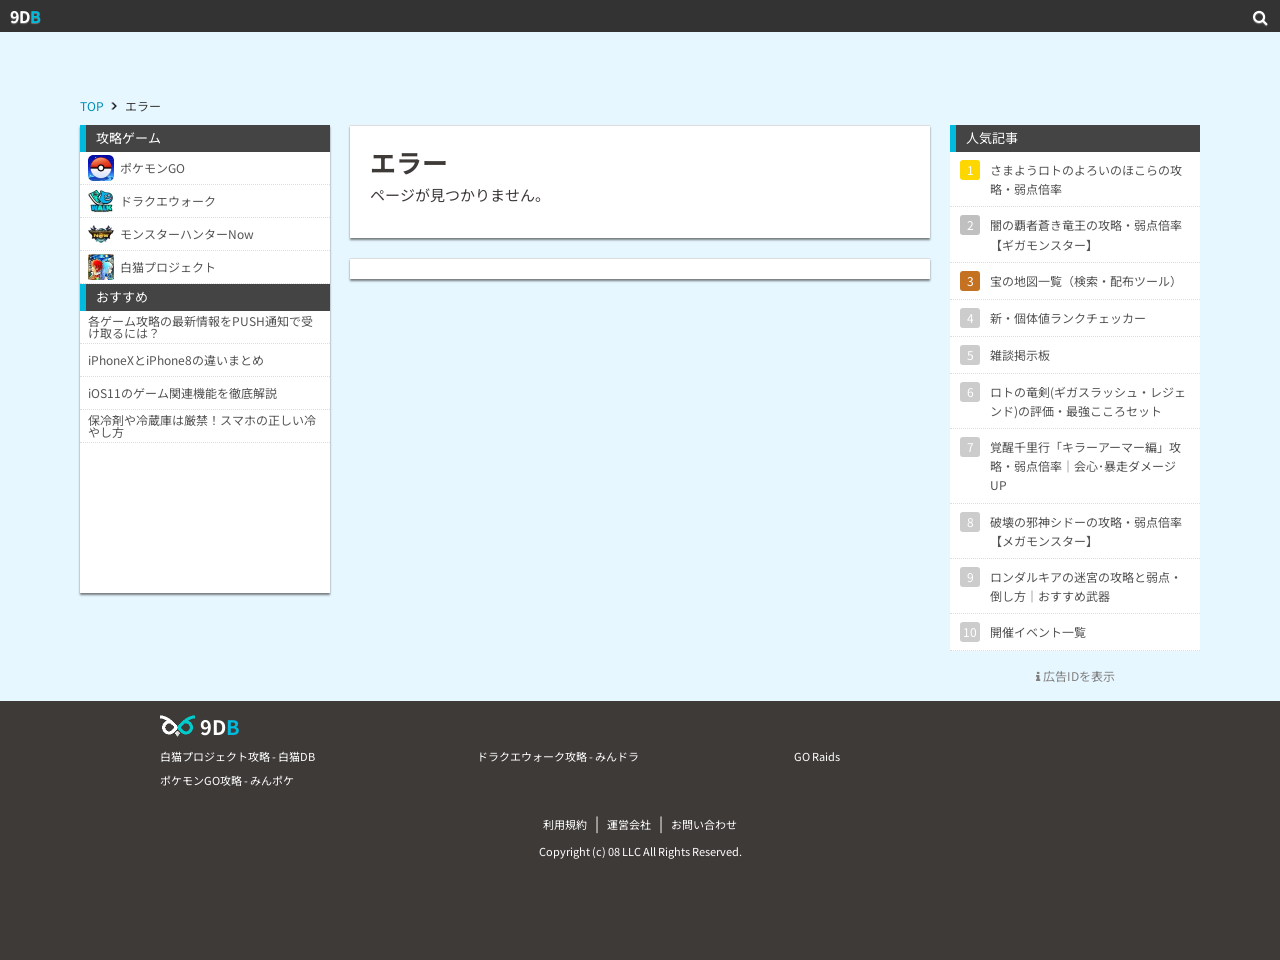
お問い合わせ (704, 824)
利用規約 (565, 824)
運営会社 (629, 824)
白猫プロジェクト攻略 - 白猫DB (237, 756)
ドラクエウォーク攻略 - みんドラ (558, 756)
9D (25, 16)
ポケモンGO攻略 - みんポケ (227, 780)
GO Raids (817, 756)
